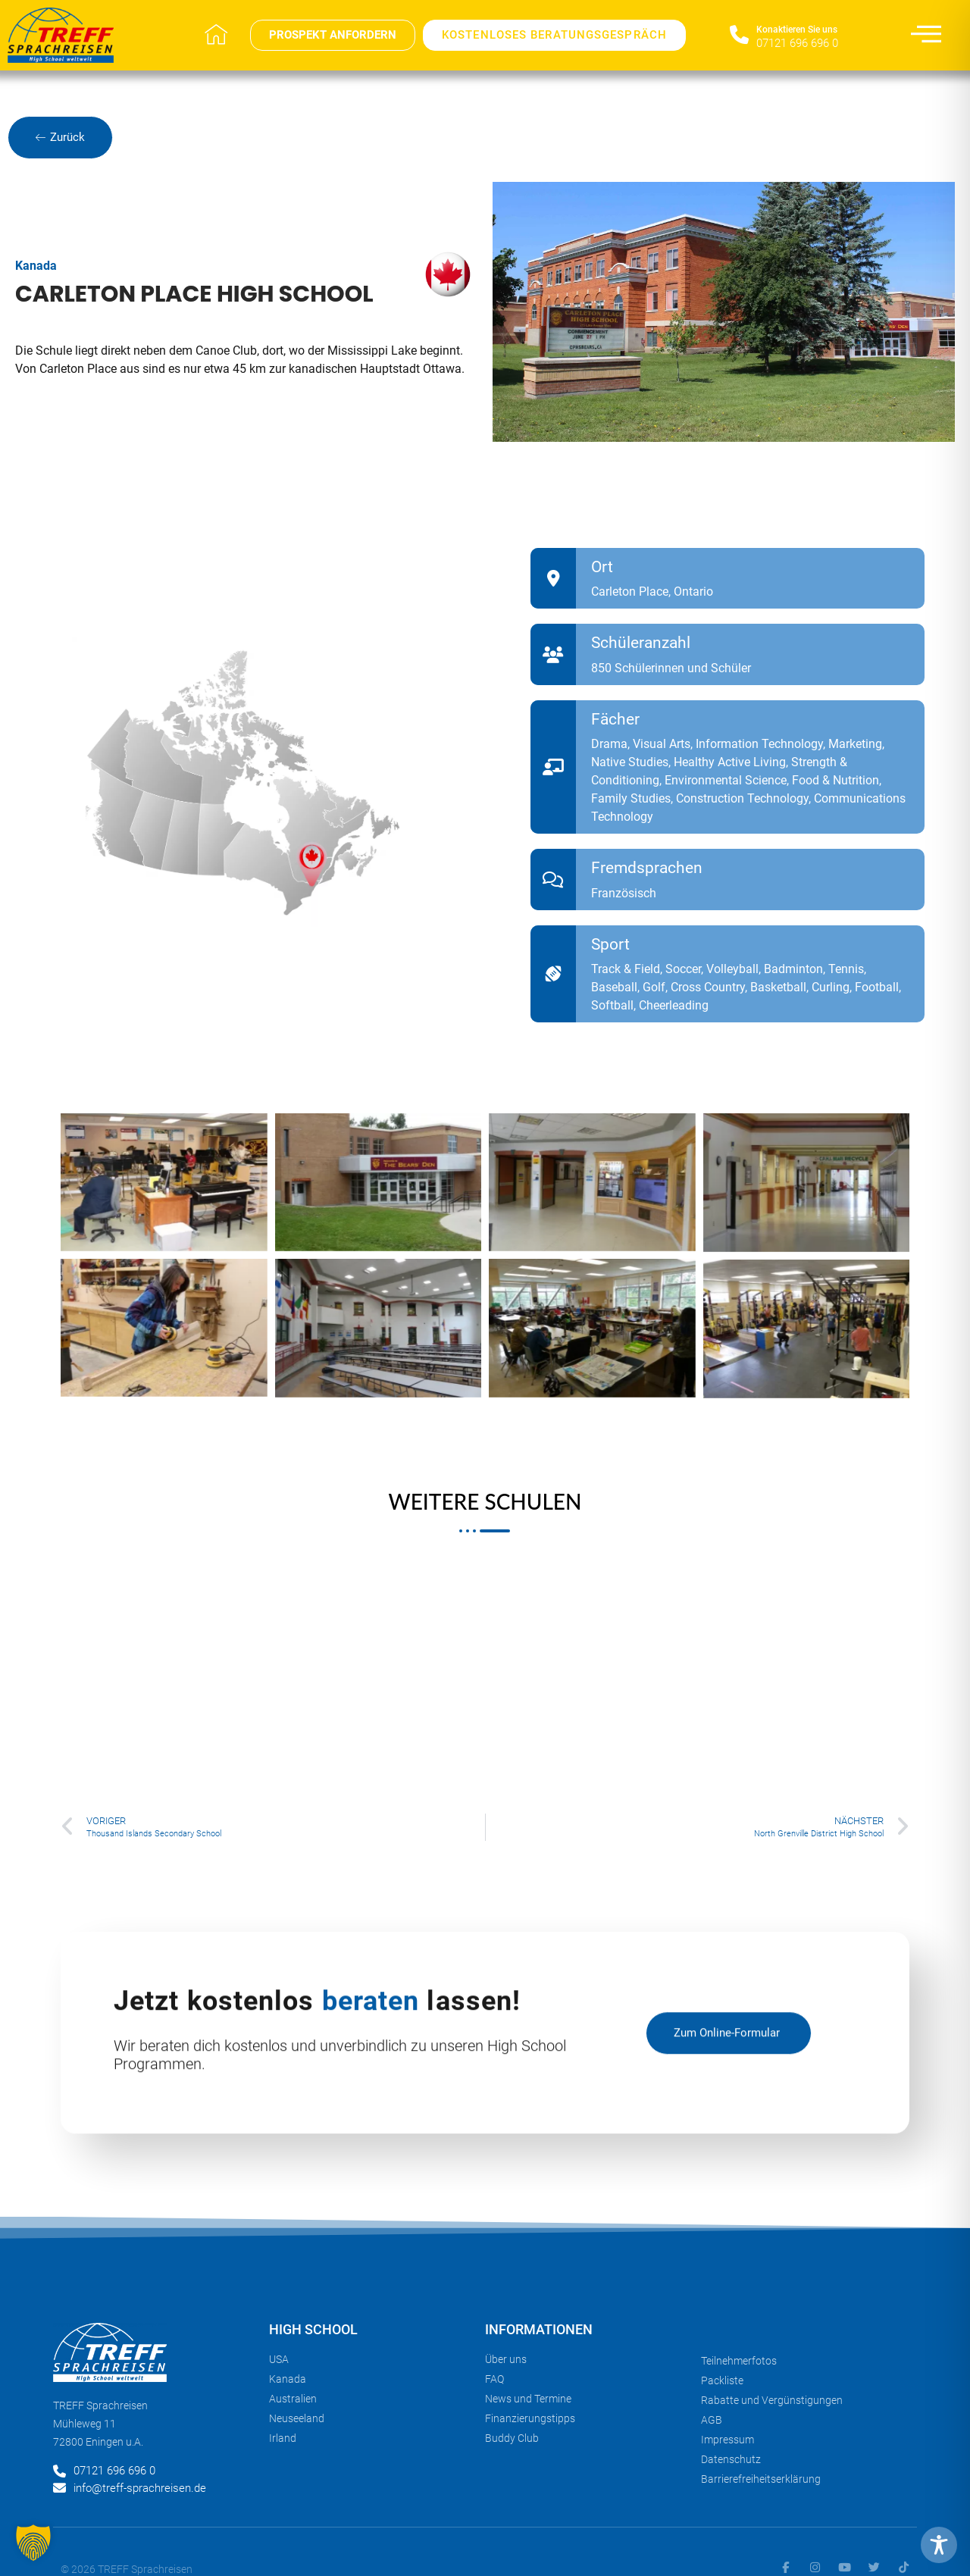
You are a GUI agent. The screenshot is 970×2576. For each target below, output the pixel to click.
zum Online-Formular (727, 2045)
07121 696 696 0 (797, 43)
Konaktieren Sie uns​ (796, 29)
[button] (33, 2542)
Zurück (60, 137)
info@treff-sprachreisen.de (140, 2488)
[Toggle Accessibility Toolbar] (939, 2545)
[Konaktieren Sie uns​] (739, 35)
